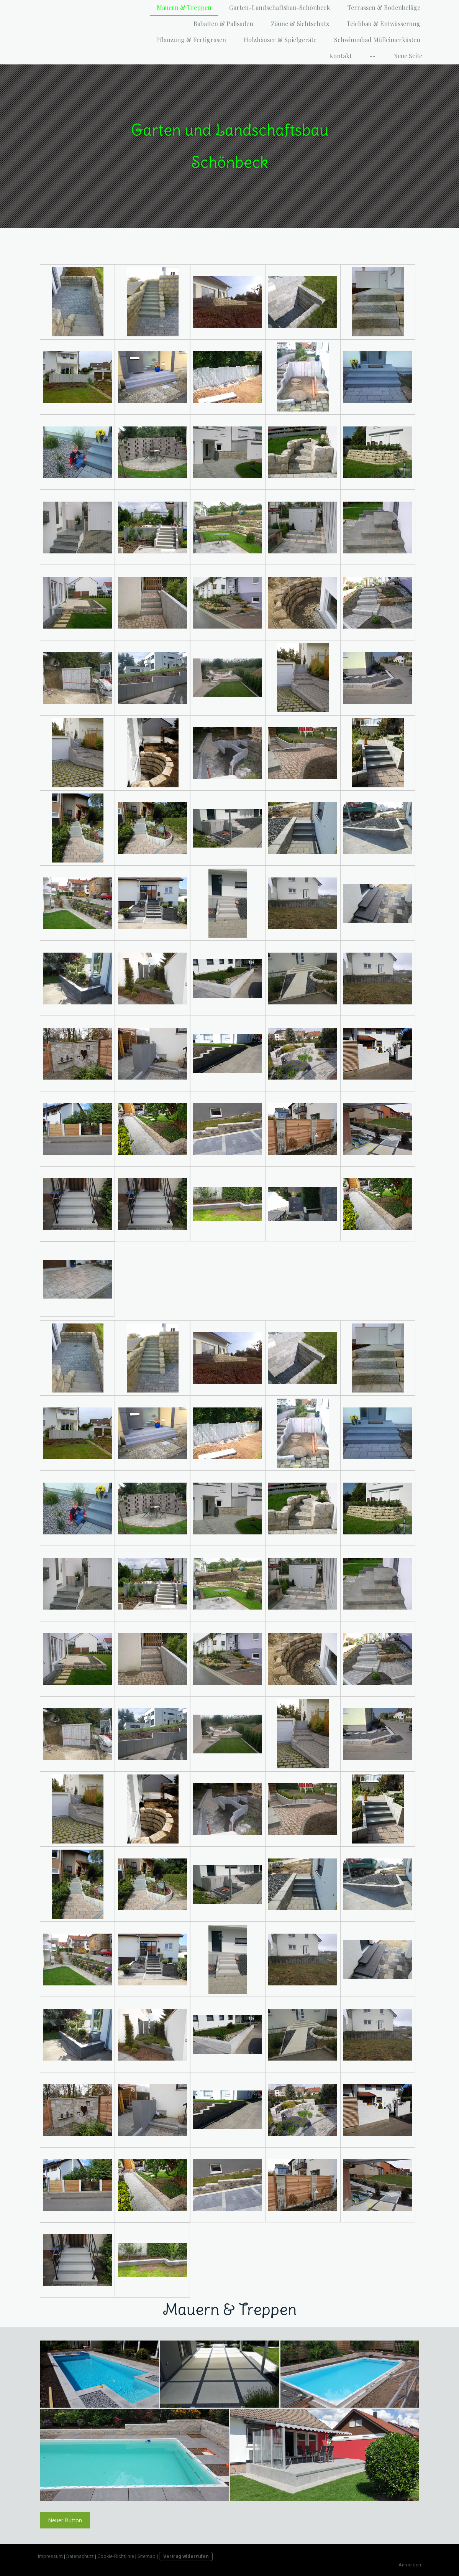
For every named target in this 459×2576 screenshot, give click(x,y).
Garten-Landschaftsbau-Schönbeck (279, 7)
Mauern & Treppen (184, 7)
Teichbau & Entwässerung (383, 24)
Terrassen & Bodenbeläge (384, 7)
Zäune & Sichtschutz (300, 24)
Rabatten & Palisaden (223, 24)
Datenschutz (80, 2556)
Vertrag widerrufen (185, 2556)
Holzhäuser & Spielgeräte (280, 40)
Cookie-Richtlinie (115, 2556)
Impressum (50, 2556)
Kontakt (340, 56)
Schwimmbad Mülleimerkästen (377, 40)
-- (372, 56)
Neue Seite (407, 56)
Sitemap (147, 2556)
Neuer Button (65, 2520)
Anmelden (409, 2565)
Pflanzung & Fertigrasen (191, 40)
